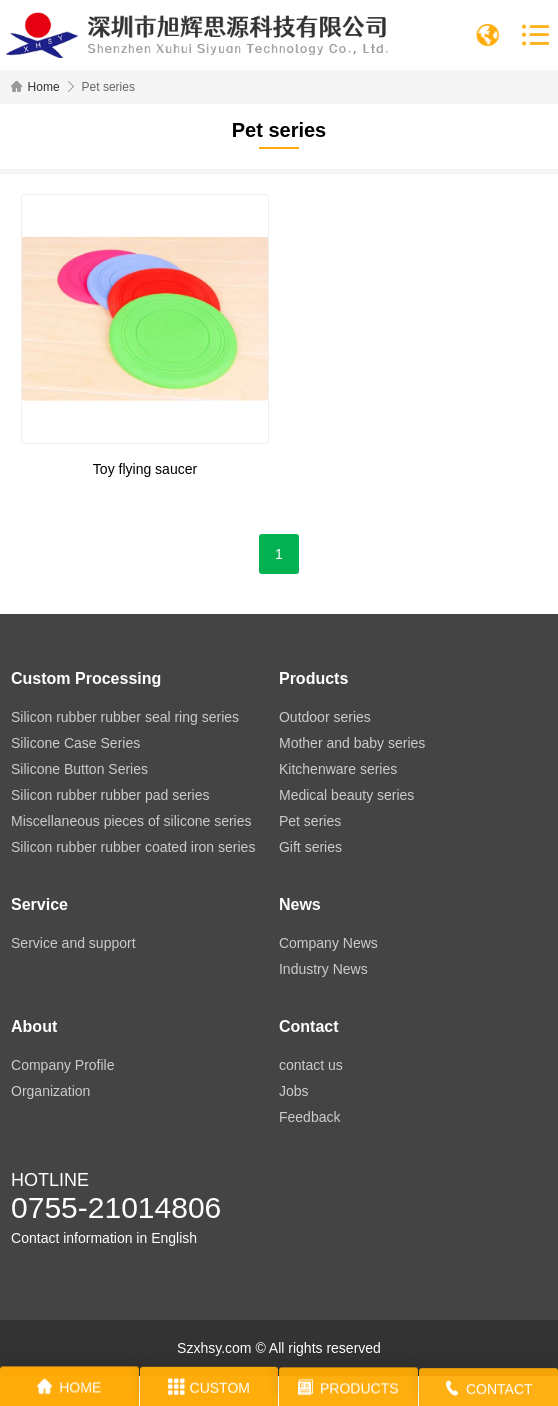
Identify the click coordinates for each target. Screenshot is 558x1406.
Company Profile (63, 1065)
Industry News (323, 969)
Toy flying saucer (145, 469)
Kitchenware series (338, 769)
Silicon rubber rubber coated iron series (133, 847)
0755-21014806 (116, 1207)
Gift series (310, 847)
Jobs (294, 1091)
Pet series (310, 821)
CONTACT (488, 1392)
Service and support (73, 943)
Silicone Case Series (75, 743)
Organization (50, 1091)
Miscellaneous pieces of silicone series (131, 821)
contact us (311, 1065)
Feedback (309, 1117)
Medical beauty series (346, 795)
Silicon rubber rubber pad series (110, 795)
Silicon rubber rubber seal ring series (125, 717)
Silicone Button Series (79, 769)
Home (44, 87)
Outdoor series (325, 717)
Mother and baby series (352, 743)
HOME (69, 1389)
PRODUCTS (348, 1390)
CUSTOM (209, 1389)
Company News (328, 943)
